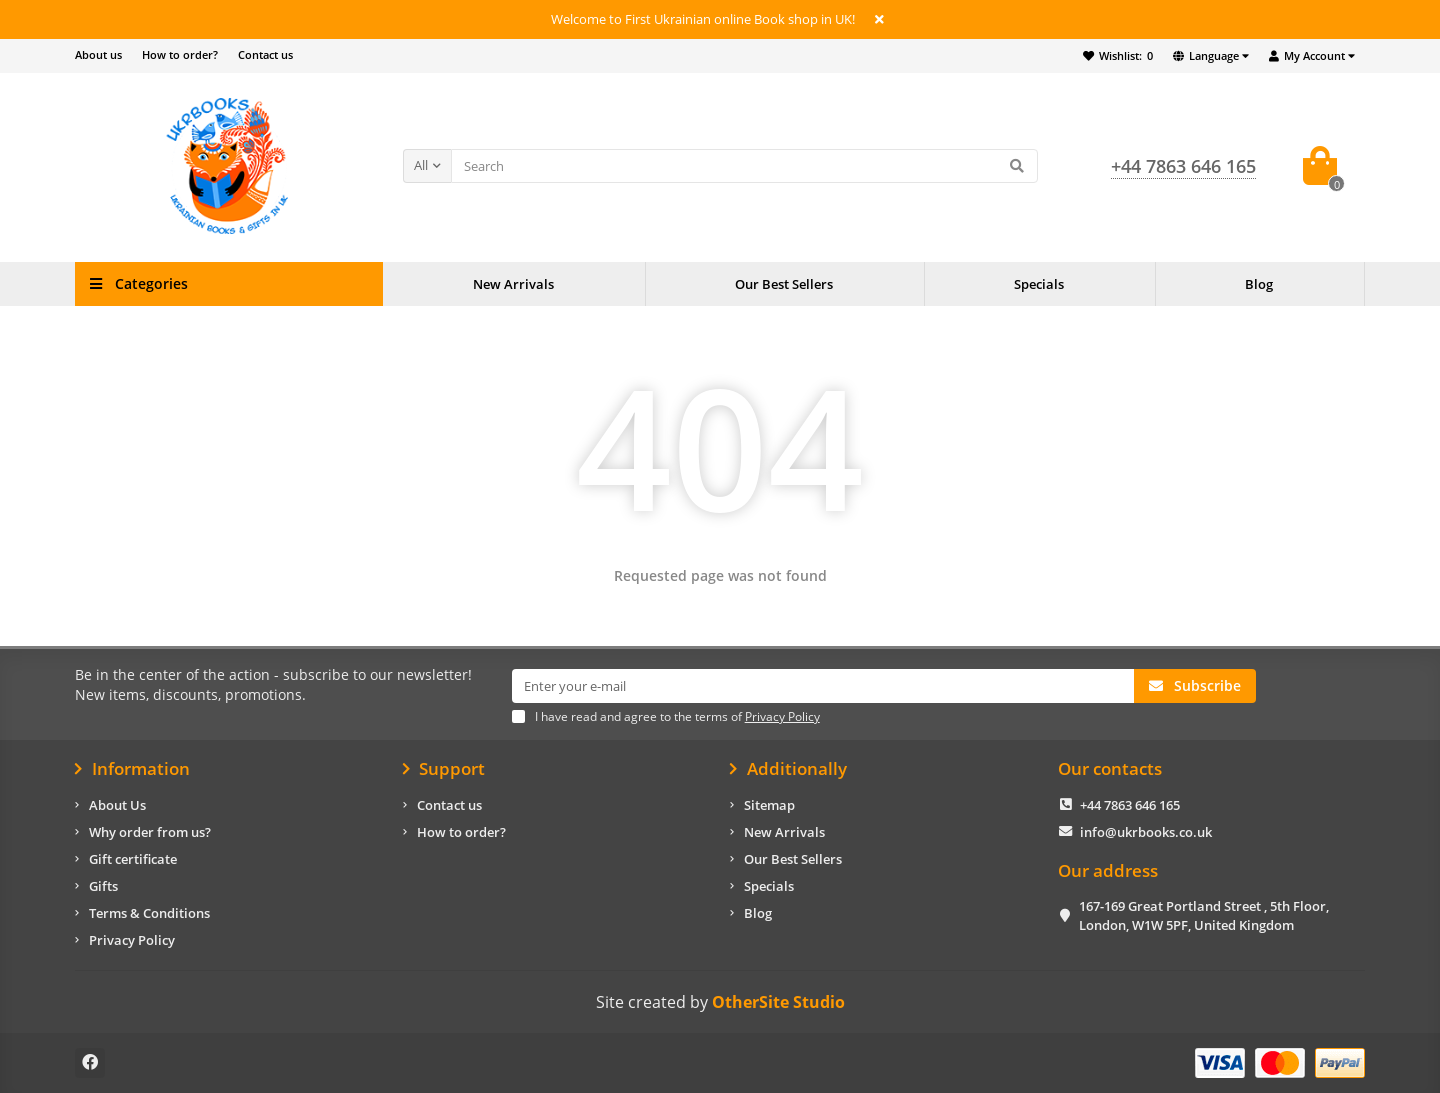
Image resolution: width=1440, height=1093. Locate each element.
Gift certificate (133, 859)
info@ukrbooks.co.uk (1146, 832)
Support (444, 769)
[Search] (744, 166)
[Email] (823, 686)
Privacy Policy (132, 940)
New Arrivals (513, 284)
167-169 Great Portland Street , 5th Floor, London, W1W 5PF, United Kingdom (1204, 915)
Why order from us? (150, 832)
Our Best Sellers (784, 284)
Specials (1039, 284)
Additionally (788, 769)
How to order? (180, 54)
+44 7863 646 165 (1130, 805)
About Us (117, 805)
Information (132, 769)
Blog (1259, 284)
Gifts (103, 886)
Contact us (265, 54)
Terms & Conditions (149, 913)
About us (98, 54)
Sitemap (769, 805)
